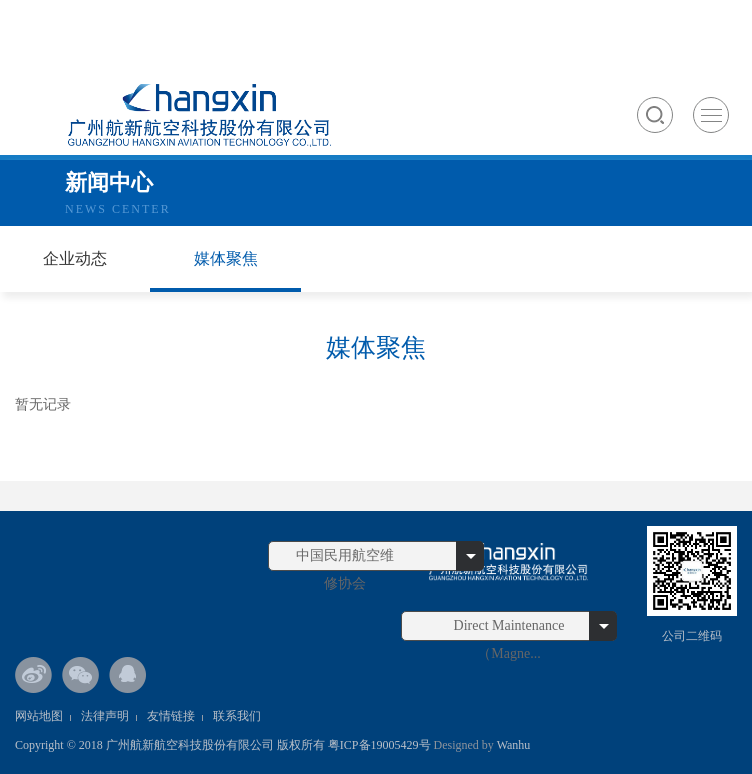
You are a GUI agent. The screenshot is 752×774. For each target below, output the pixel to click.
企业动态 (75, 258)
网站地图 (39, 716)
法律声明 (105, 716)
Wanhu (512, 745)
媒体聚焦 (226, 258)
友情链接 (171, 716)
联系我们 (237, 716)
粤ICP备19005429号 (379, 745)
